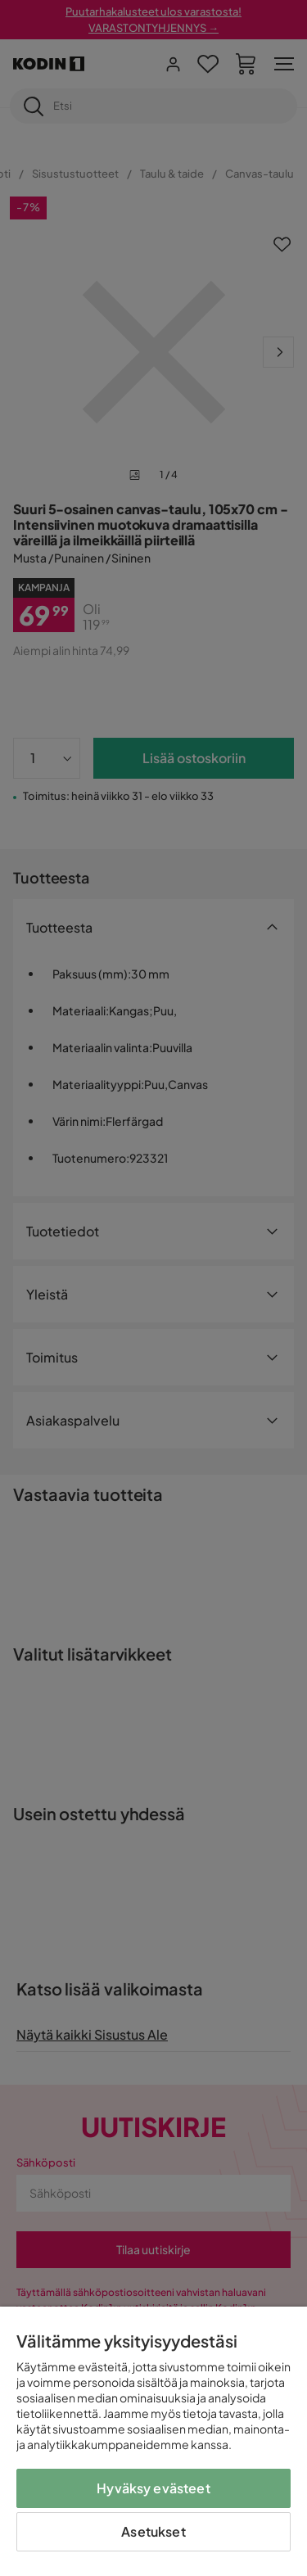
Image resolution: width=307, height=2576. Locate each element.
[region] (153, 2441)
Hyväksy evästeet (153, 2488)
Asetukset (153, 2531)
